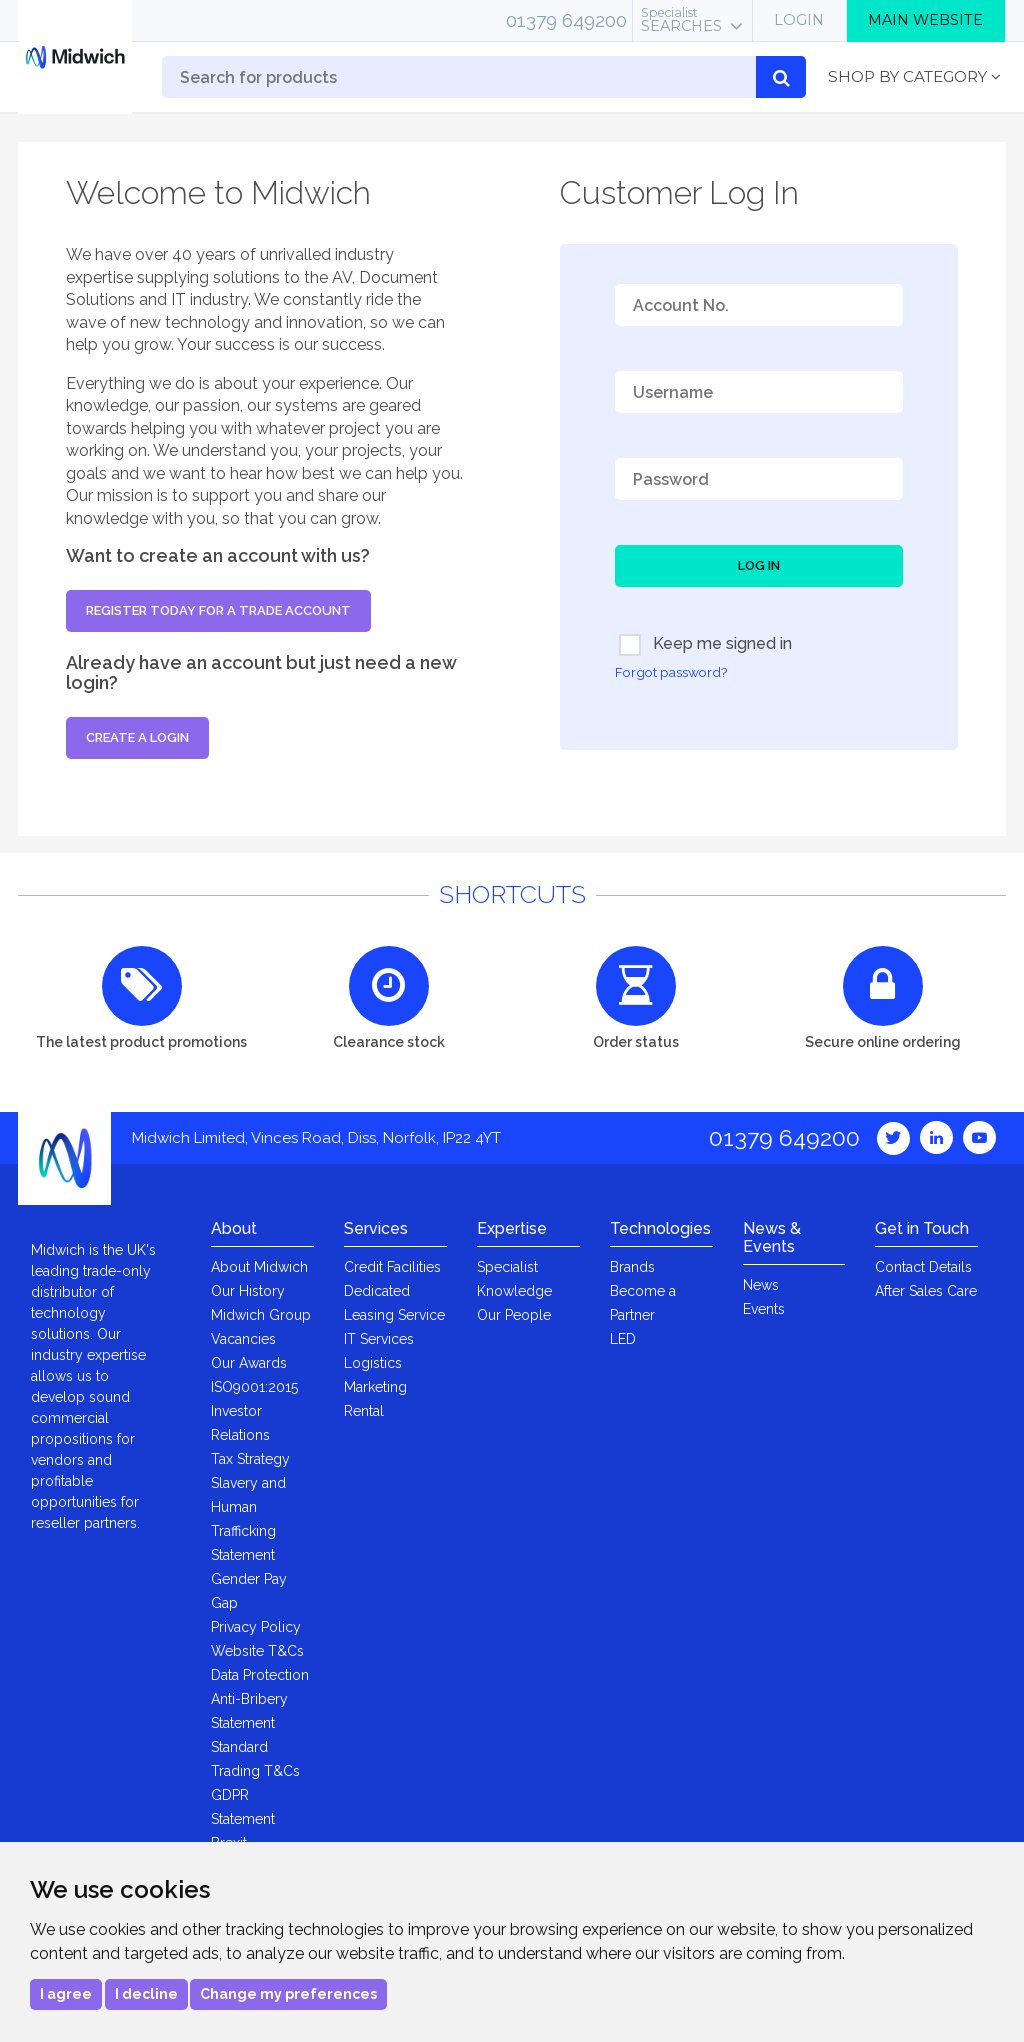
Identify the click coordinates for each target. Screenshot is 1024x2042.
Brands (632, 1267)
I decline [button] (146, 1994)
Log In (759, 565)
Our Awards (249, 1363)
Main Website (925, 20)
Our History (248, 1291)
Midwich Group (261, 1315)
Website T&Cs (257, 1651)
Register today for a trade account (218, 610)
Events (764, 1309)
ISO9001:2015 (254, 1387)
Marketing (375, 1387)
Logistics (373, 1363)
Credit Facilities (392, 1267)
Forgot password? (671, 672)
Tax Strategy (250, 1459)
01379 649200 (566, 20)
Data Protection (260, 1675)
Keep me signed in (705, 645)
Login (799, 20)
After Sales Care (926, 1291)
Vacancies (243, 1339)
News (761, 1285)
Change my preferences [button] (288, 1994)
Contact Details (923, 1267)
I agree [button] (66, 1994)
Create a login (137, 737)
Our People (514, 1315)
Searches (681, 20)
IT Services (379, 1339)
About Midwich (259, 1267)
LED (623, 1339)
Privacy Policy (256, 1627)
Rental (364, 1411)
